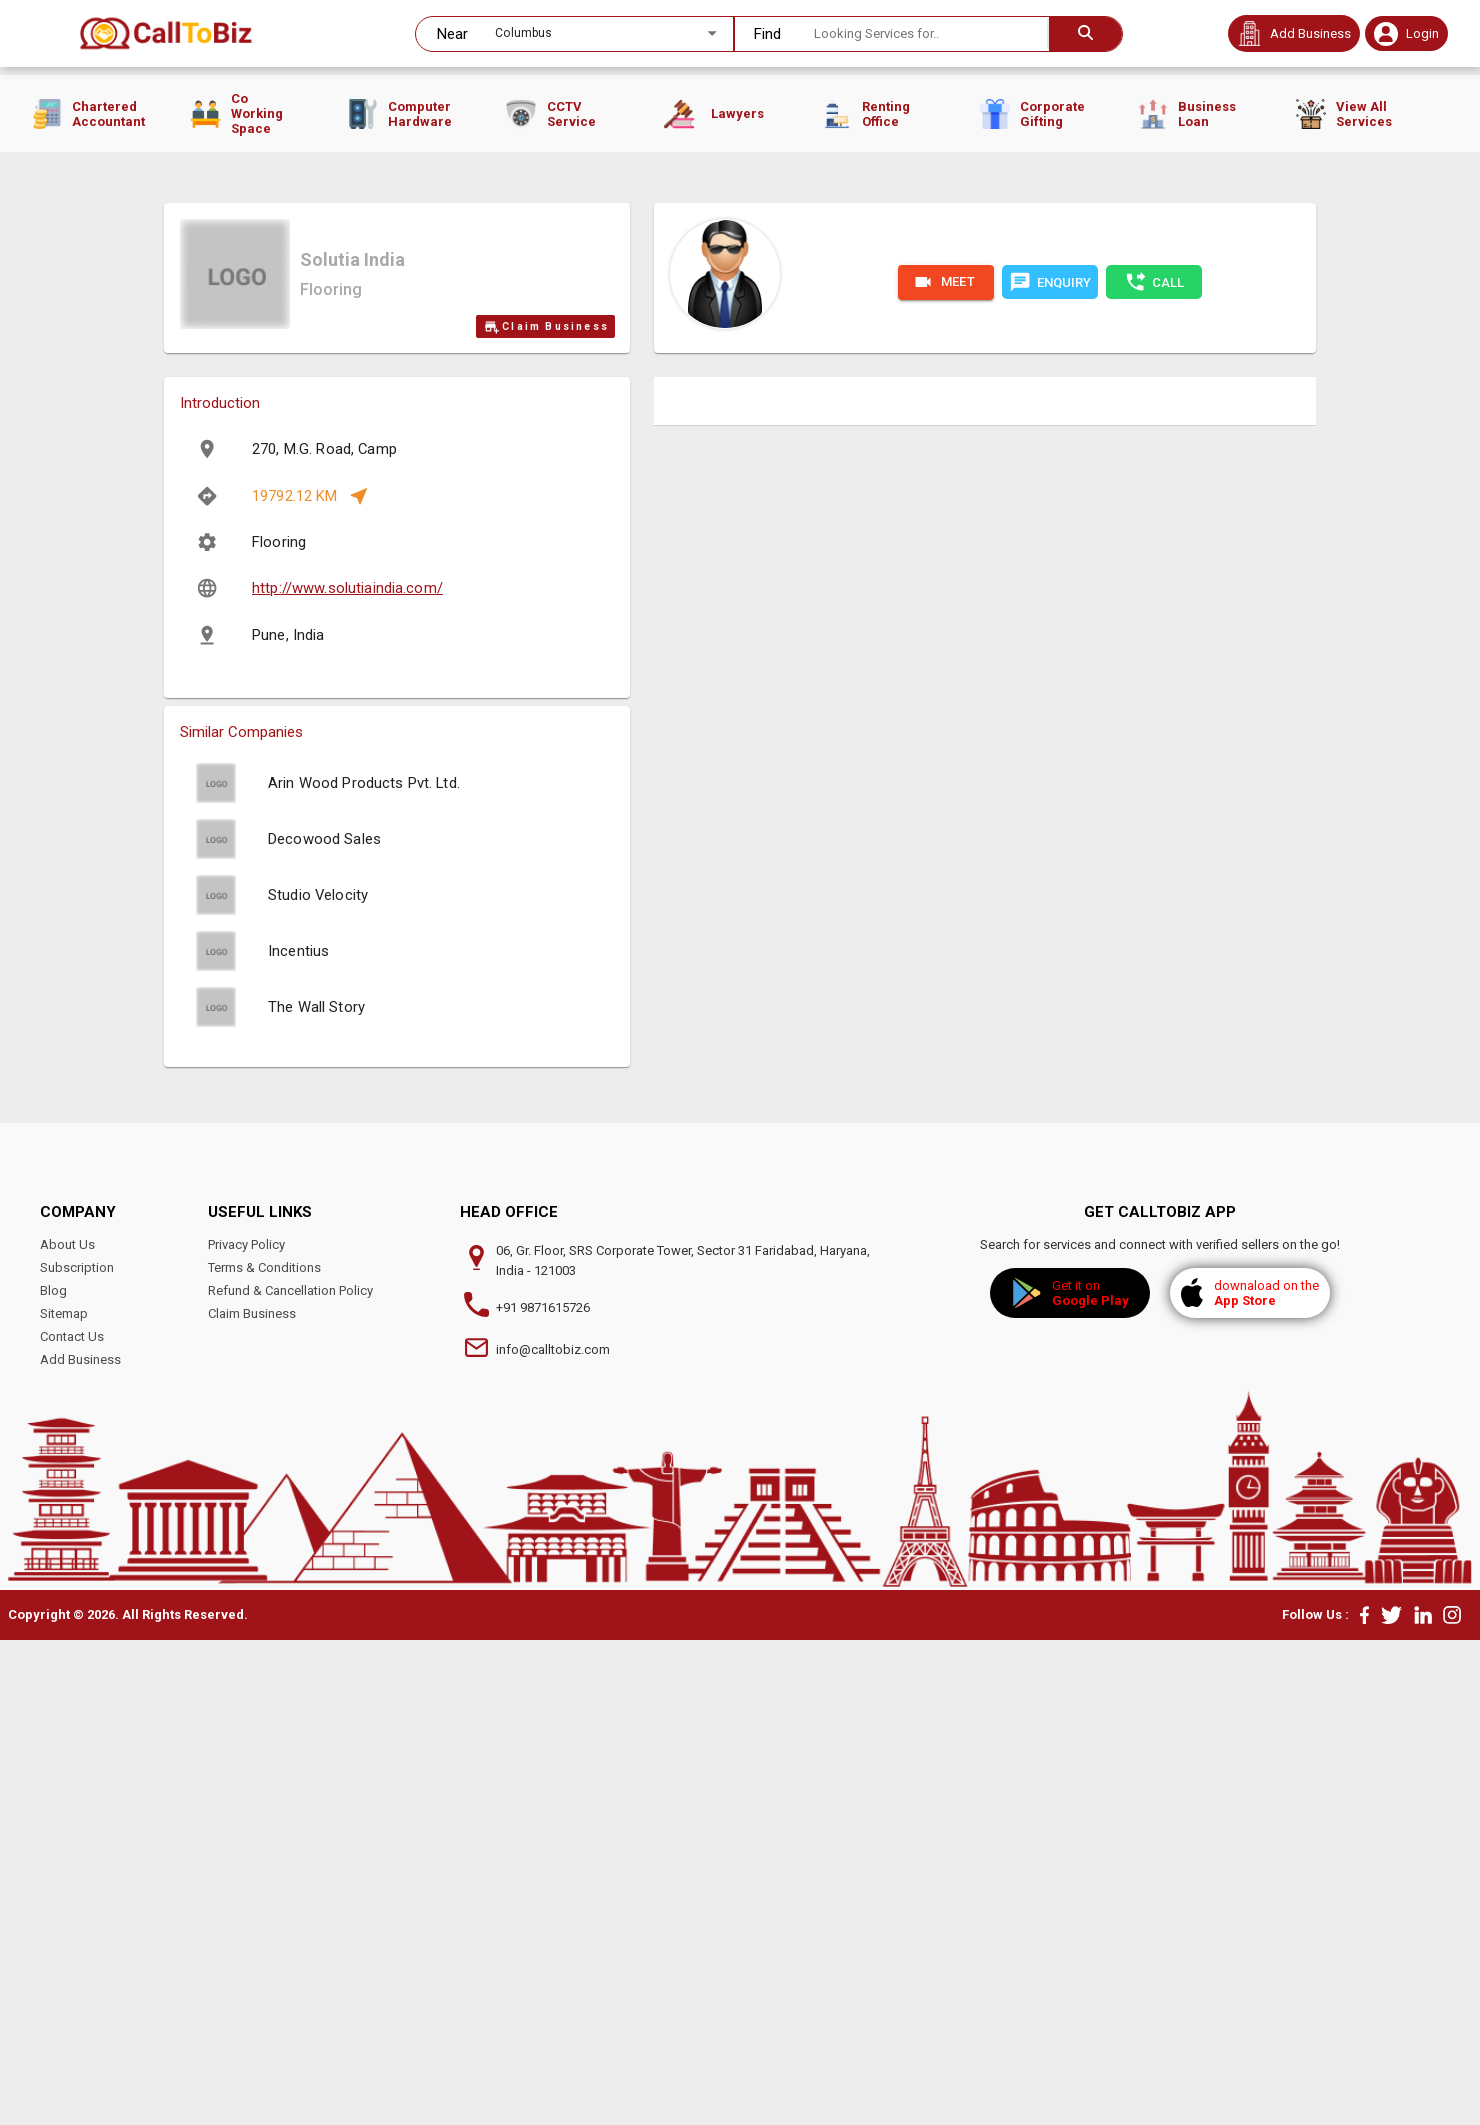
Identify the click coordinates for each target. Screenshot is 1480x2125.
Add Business (80, 1844)
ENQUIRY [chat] (1050, 767)
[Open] (712, 33)
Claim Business (545, 811)
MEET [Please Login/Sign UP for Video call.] (946, 767)
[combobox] (578, 33)
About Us (67, 1729)
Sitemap (64, 1798)
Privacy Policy (246, 1729)
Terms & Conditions (264, 1752)
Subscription (77, 1752)
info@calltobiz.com (553, 1834)
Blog (53, 1775)
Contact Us (72, 1821)
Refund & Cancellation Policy (290, 1775)
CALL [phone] (1154, 767)
